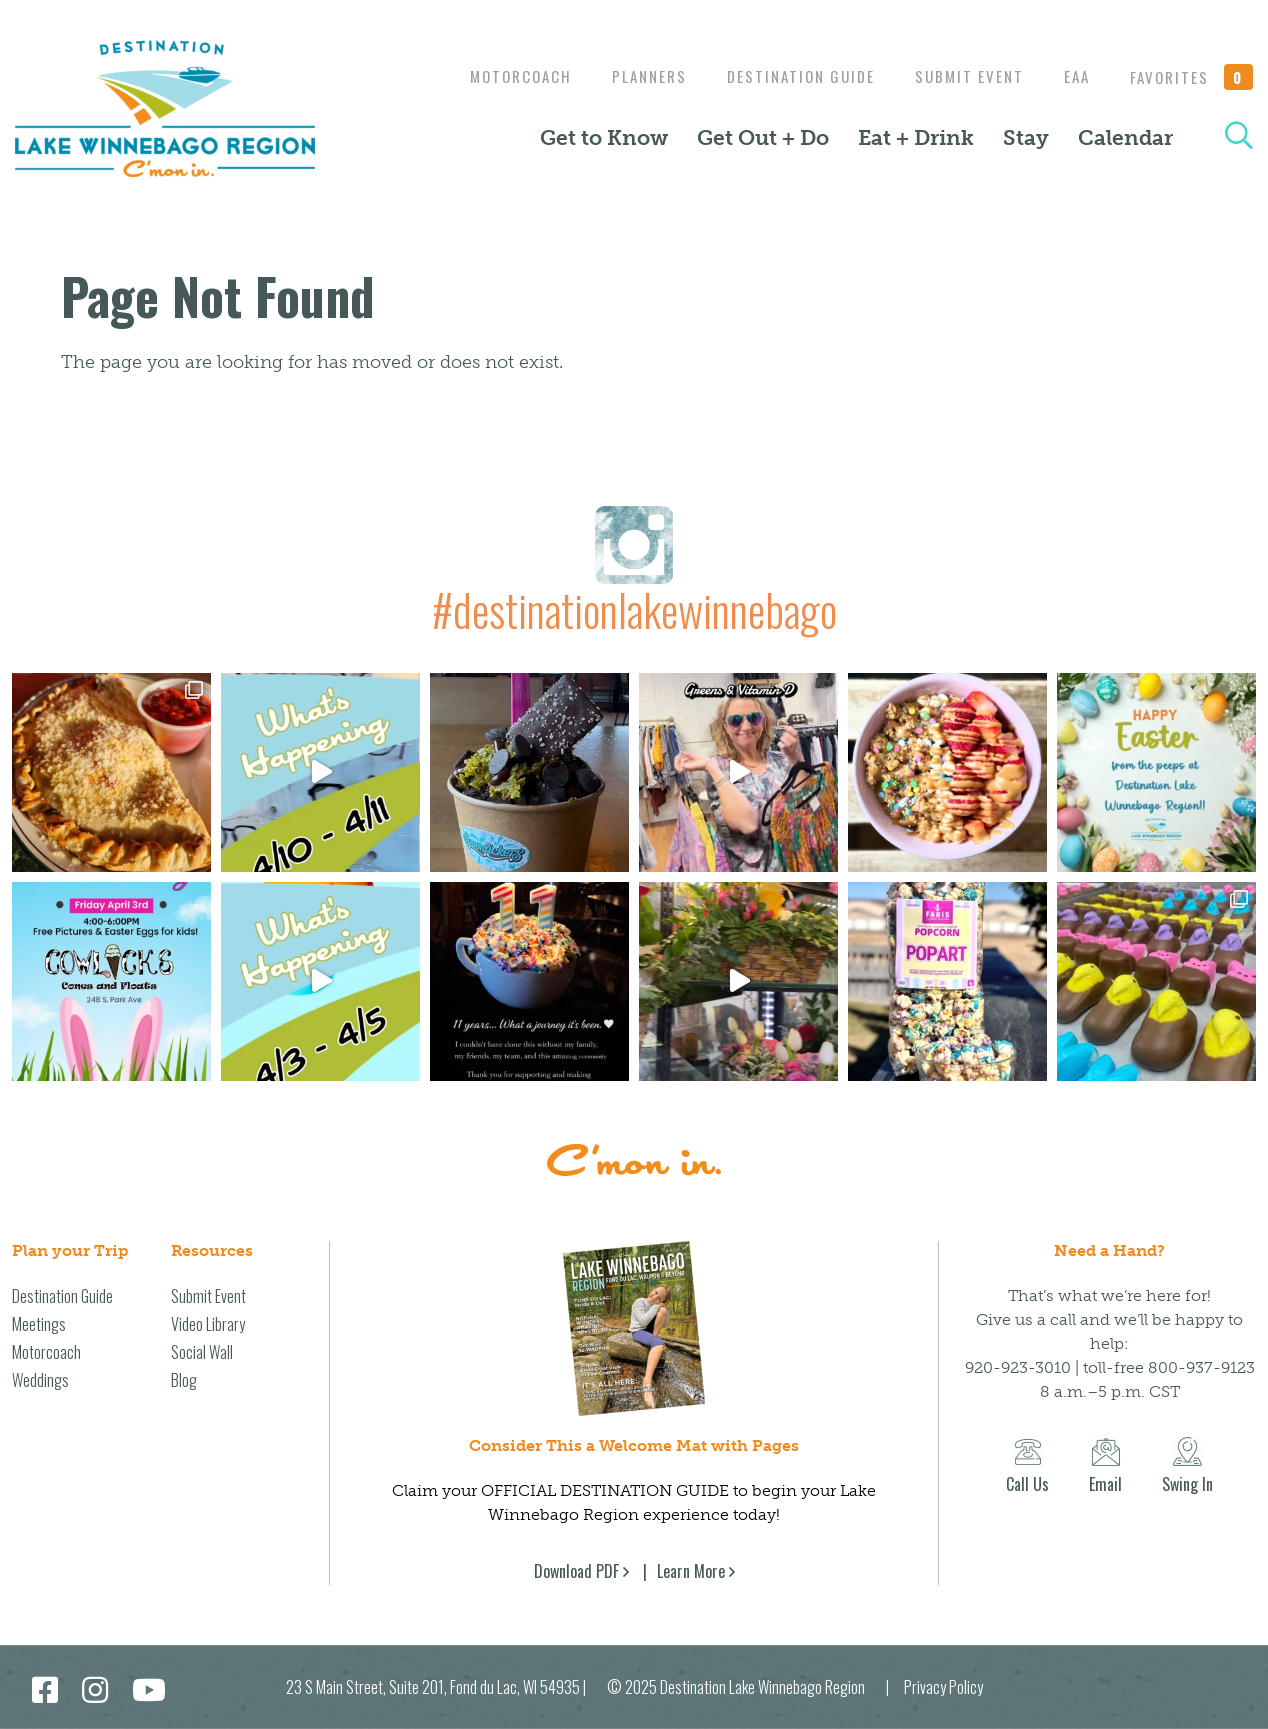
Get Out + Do (763, 137)
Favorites (1192, 77)
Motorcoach (496, 76)
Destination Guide (786, 76)
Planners (629, 76)
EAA (1072, 76)
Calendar (1125, 137)
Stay (1026, 137)
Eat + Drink (916, 137)
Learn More (691, 1571)
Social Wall (202, 1352)
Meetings (39, 1324)
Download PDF (576, 1571)
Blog (184, 1380)
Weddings (40, 1380)
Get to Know (604, 137)
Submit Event (959, 76)
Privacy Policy (943, 1687)
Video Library (208, 1324)
